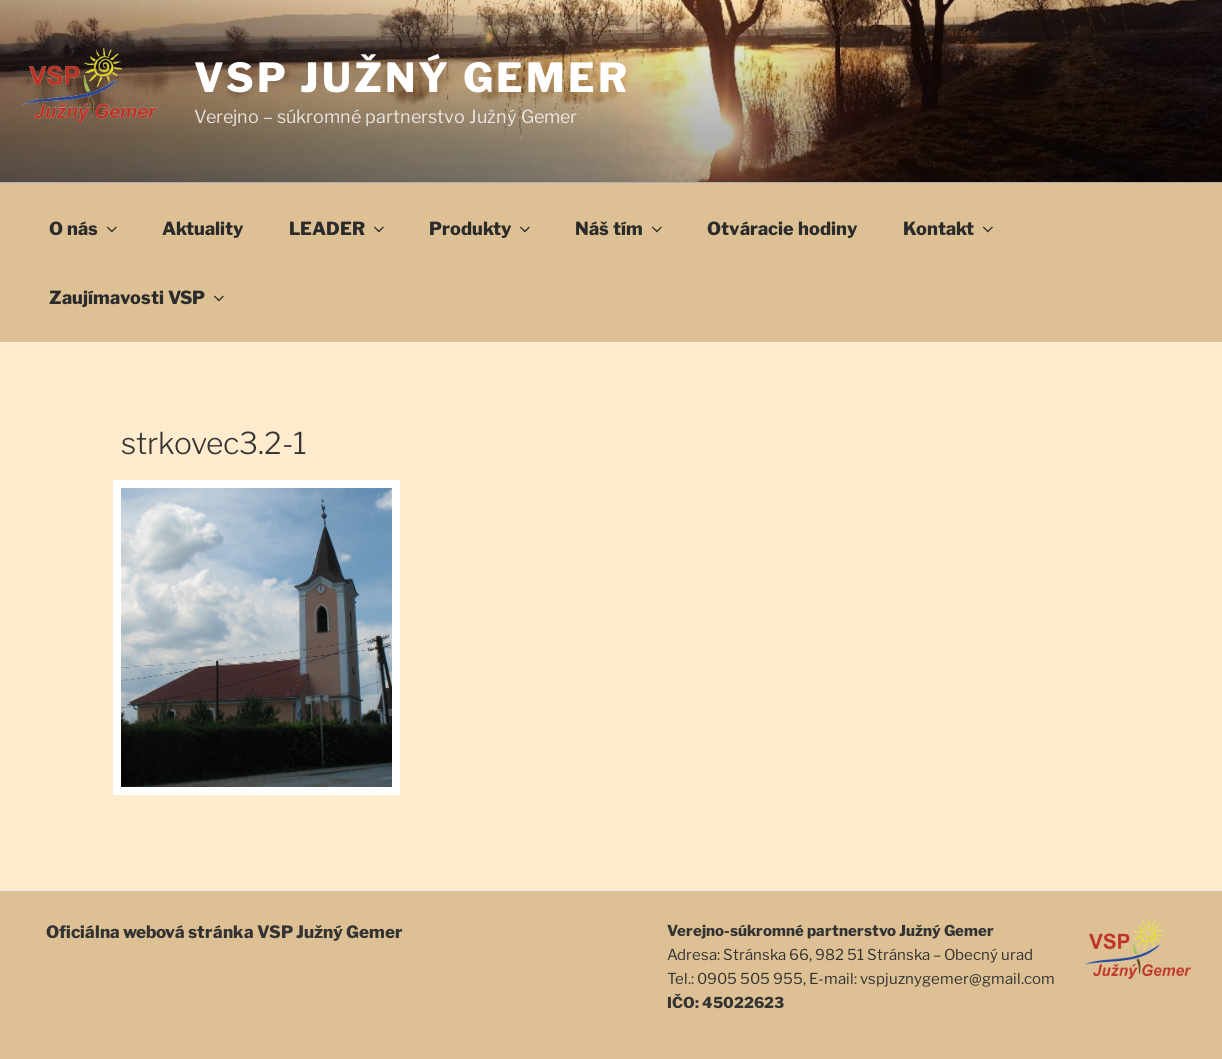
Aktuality (202, 228)
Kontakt (950, 228)
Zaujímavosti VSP (138, 297)
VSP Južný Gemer (412, 77)
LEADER (338, 228)
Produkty (481, 228)
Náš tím (620, 228)
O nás (85, 228)
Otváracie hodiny (782, 228)
